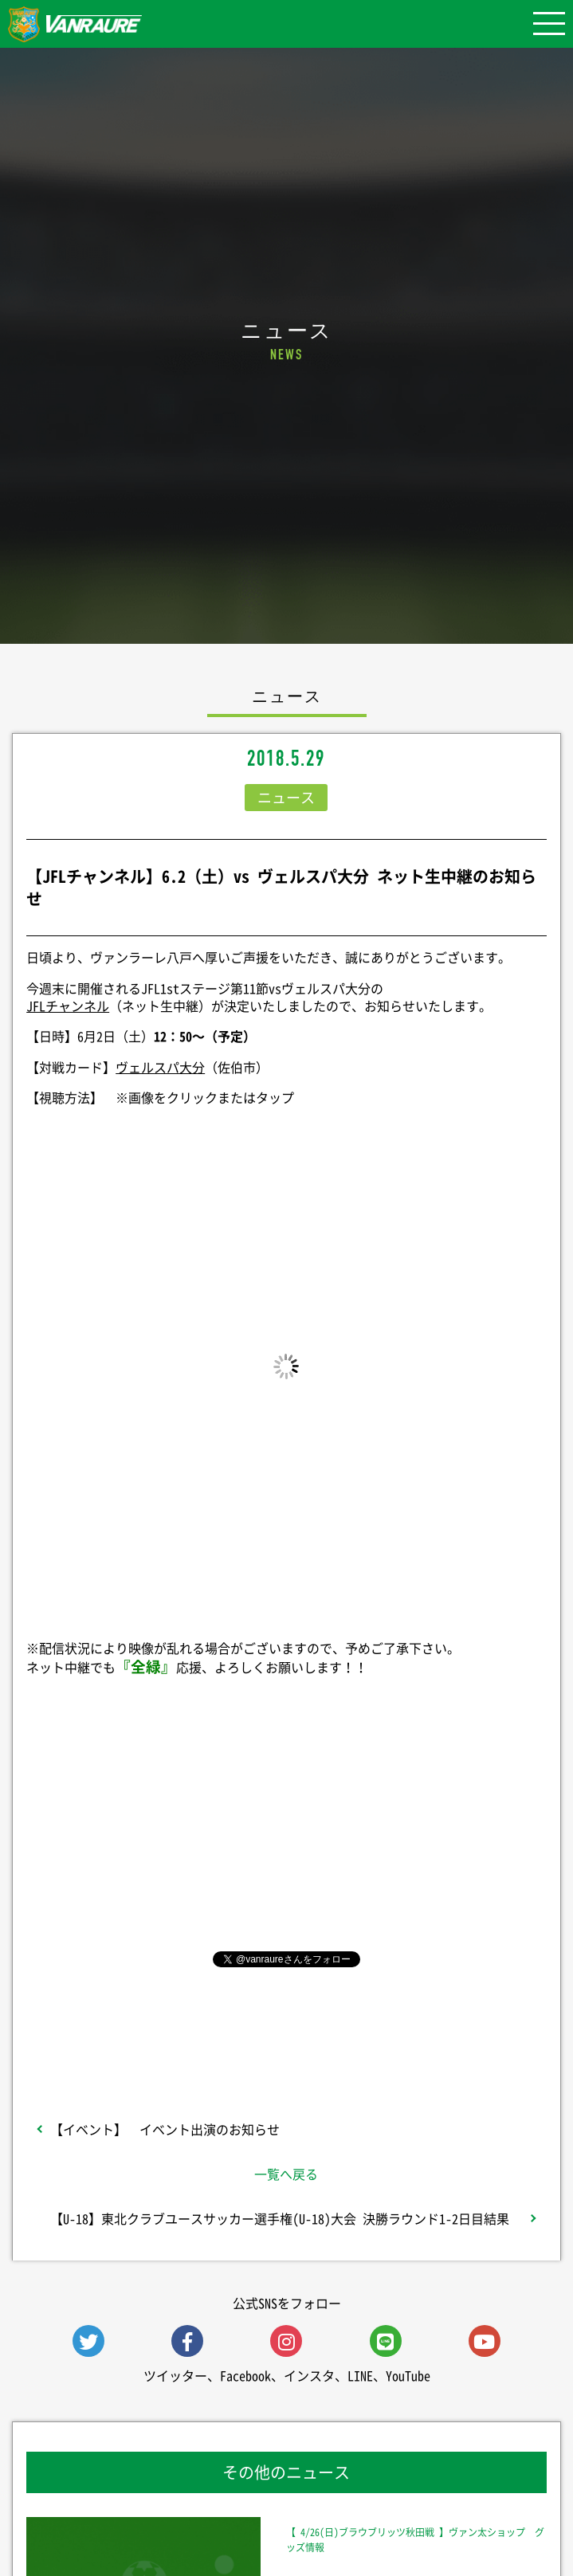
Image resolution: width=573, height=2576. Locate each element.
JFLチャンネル (67, 1005)
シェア (286, 1826)
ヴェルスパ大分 (160, 1066)
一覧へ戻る (286, 2173)
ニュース (286, 797)
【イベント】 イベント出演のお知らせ (165, 2129)
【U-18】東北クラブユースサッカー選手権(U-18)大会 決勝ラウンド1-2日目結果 (279, 2218)
